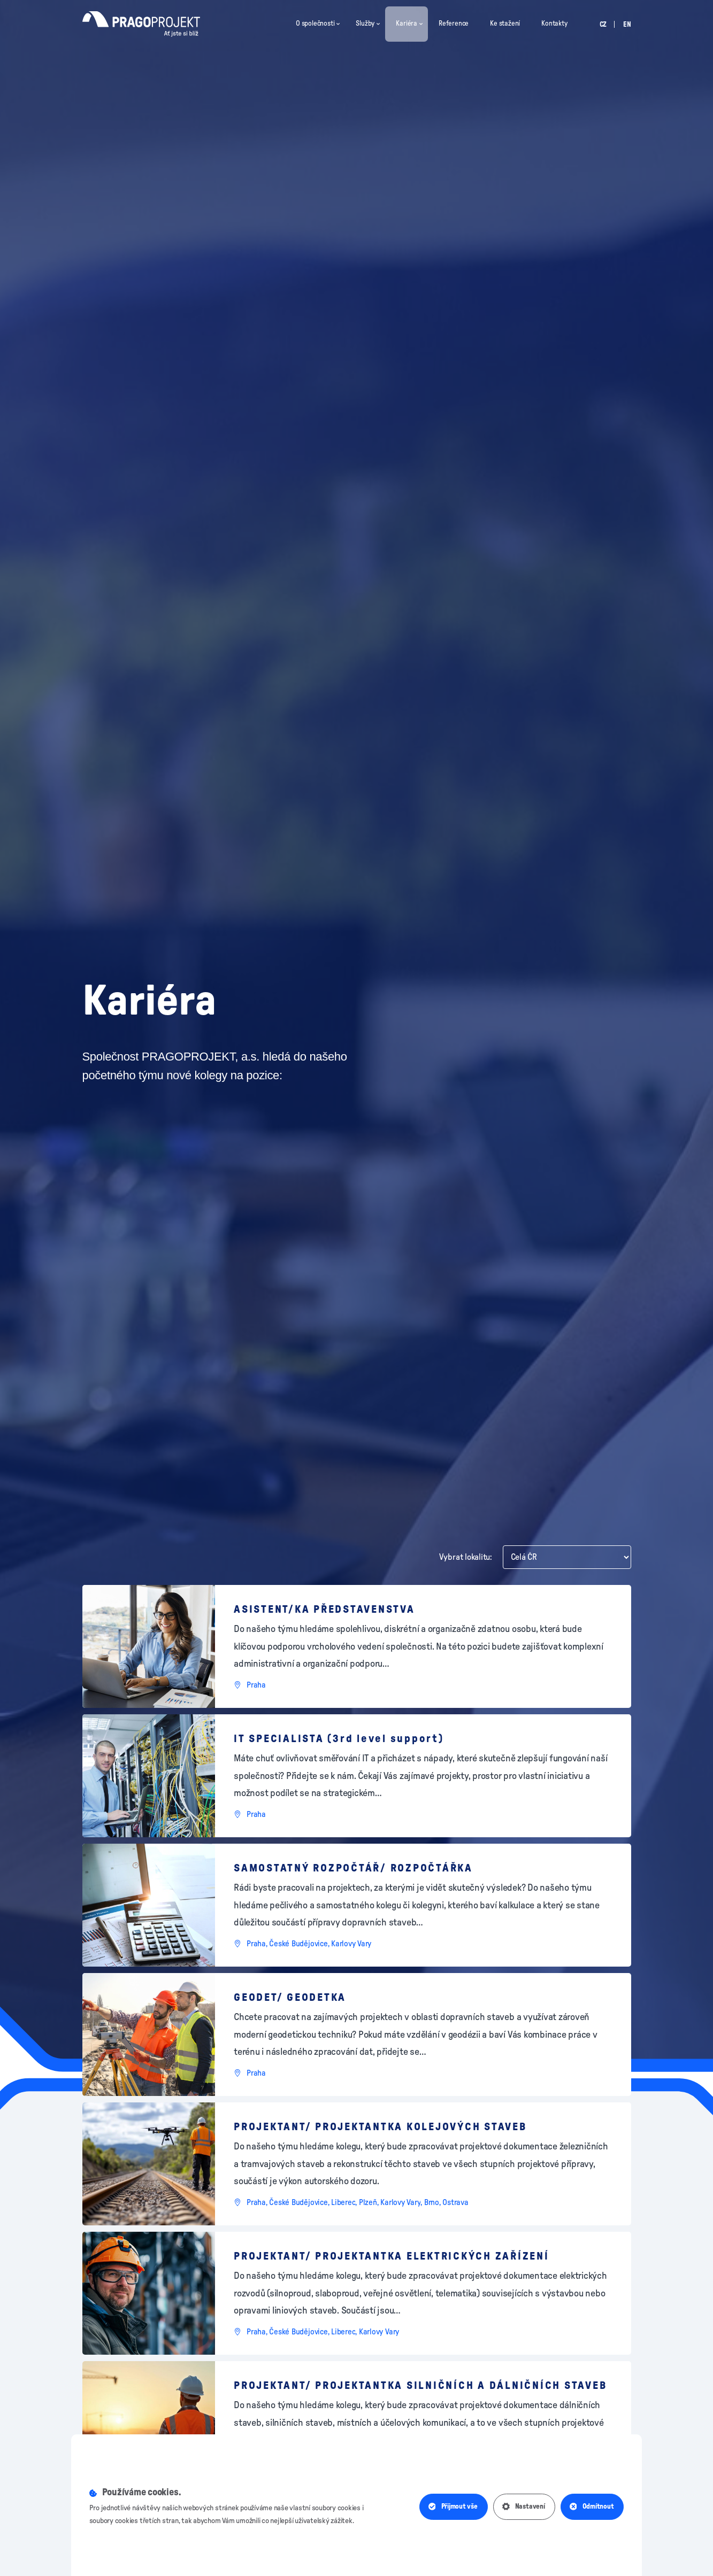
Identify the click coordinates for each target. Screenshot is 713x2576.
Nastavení (523, 2506)
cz (603, 24)
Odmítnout (592, 2506)
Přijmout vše (453, 2506)
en (627, 24)
